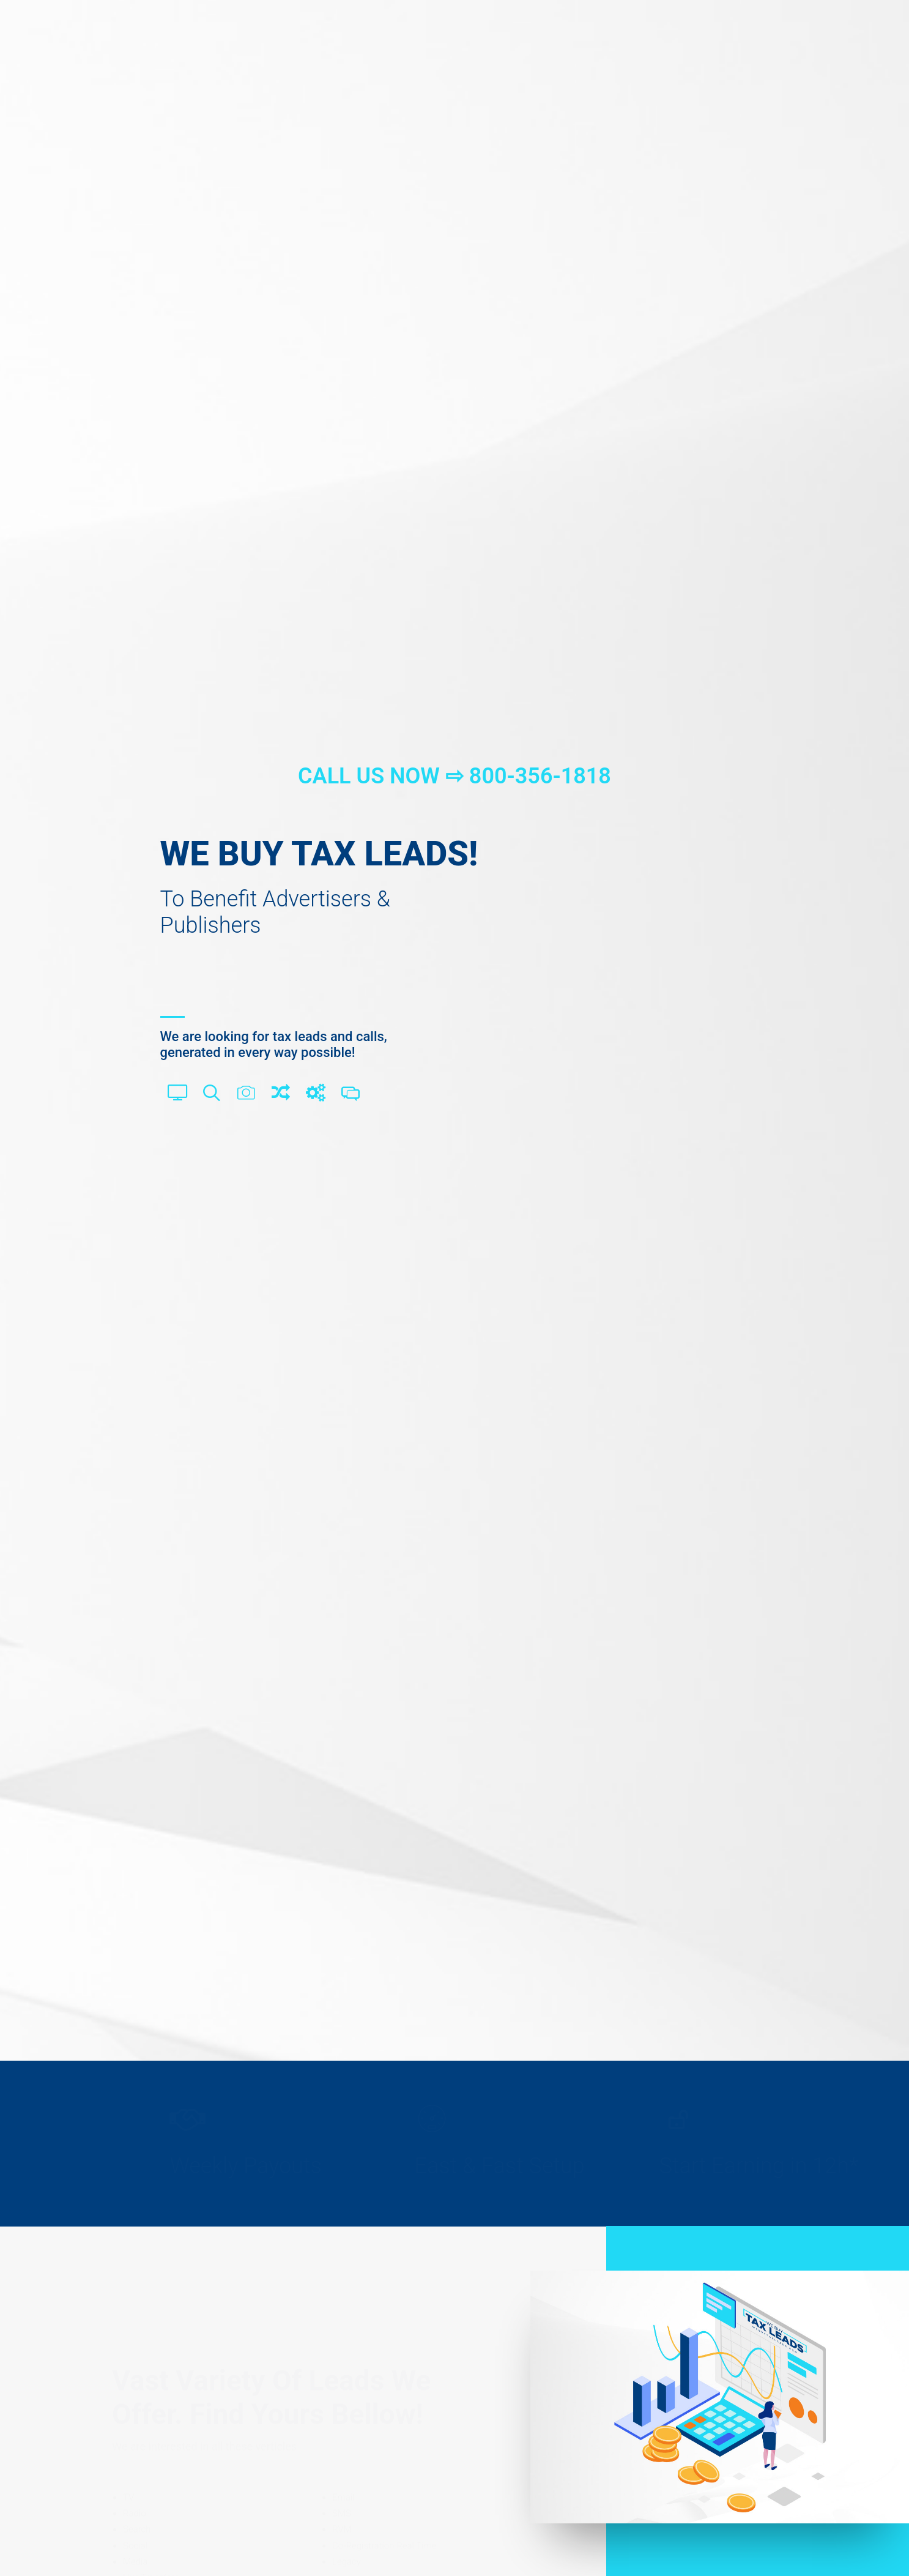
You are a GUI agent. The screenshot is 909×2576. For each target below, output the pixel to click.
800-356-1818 (540, 776)
